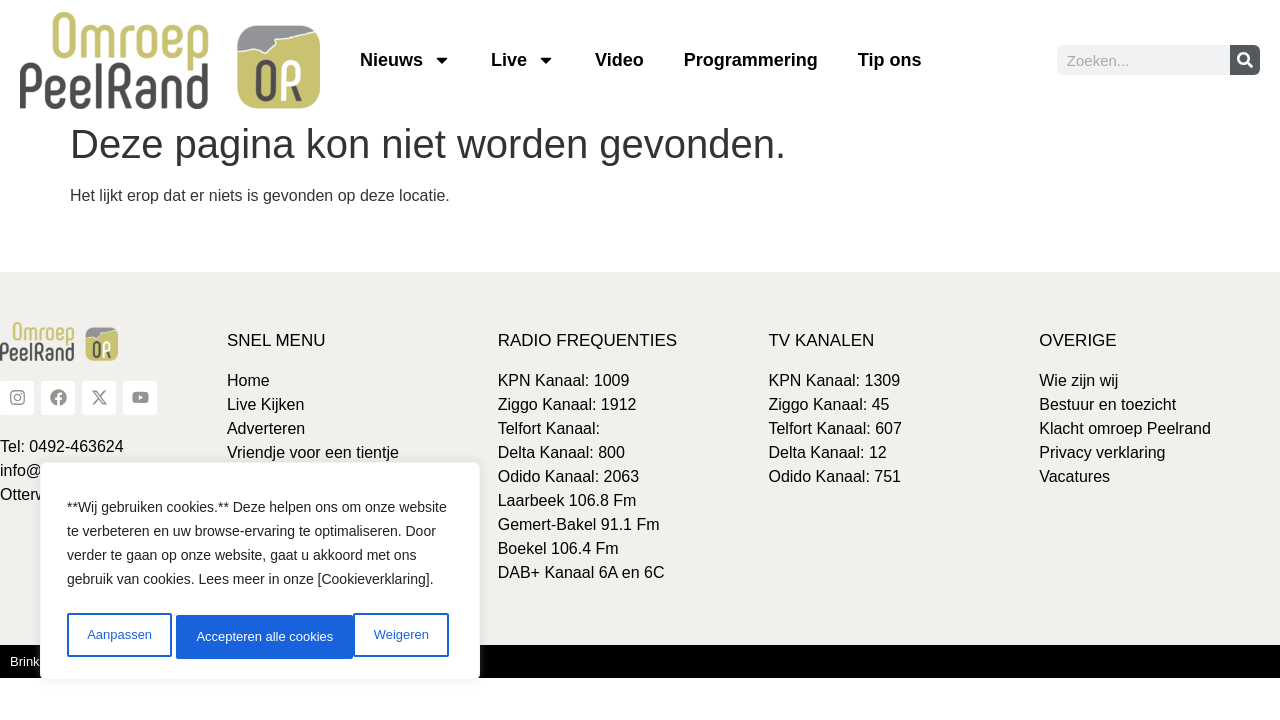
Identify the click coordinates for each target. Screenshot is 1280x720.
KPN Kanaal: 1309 (834, 380)
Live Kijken (265, 404)
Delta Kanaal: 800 (561, 452)
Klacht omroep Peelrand (1125, 428)
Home (248, 380)
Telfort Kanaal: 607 (834, 428)
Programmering (751, 60)
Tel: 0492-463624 (62, 446)
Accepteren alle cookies (364, 637)
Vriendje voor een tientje (313, 452)
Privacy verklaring (1102, 452)
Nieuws (405, 60)
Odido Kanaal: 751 (834, 476)
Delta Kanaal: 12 (827, 452)
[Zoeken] (1245, 60)
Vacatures (1074, 476)
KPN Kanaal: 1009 (564, 380)
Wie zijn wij (1078, 380)
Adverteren (266, 428)
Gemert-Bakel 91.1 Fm (579, 524)
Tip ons (890, 60)
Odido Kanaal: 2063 (568, 476)
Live (523, 60)
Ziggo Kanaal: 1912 (567, 404)
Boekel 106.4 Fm (558, 548)
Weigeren (221, 637)
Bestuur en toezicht (1107, 404)
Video (619, 60)
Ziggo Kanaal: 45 (828, 404)
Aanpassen (117, 637)
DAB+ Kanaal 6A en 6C (581, 572)
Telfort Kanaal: (549, 428)
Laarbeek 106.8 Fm (567, 500)
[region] (260, 575)
